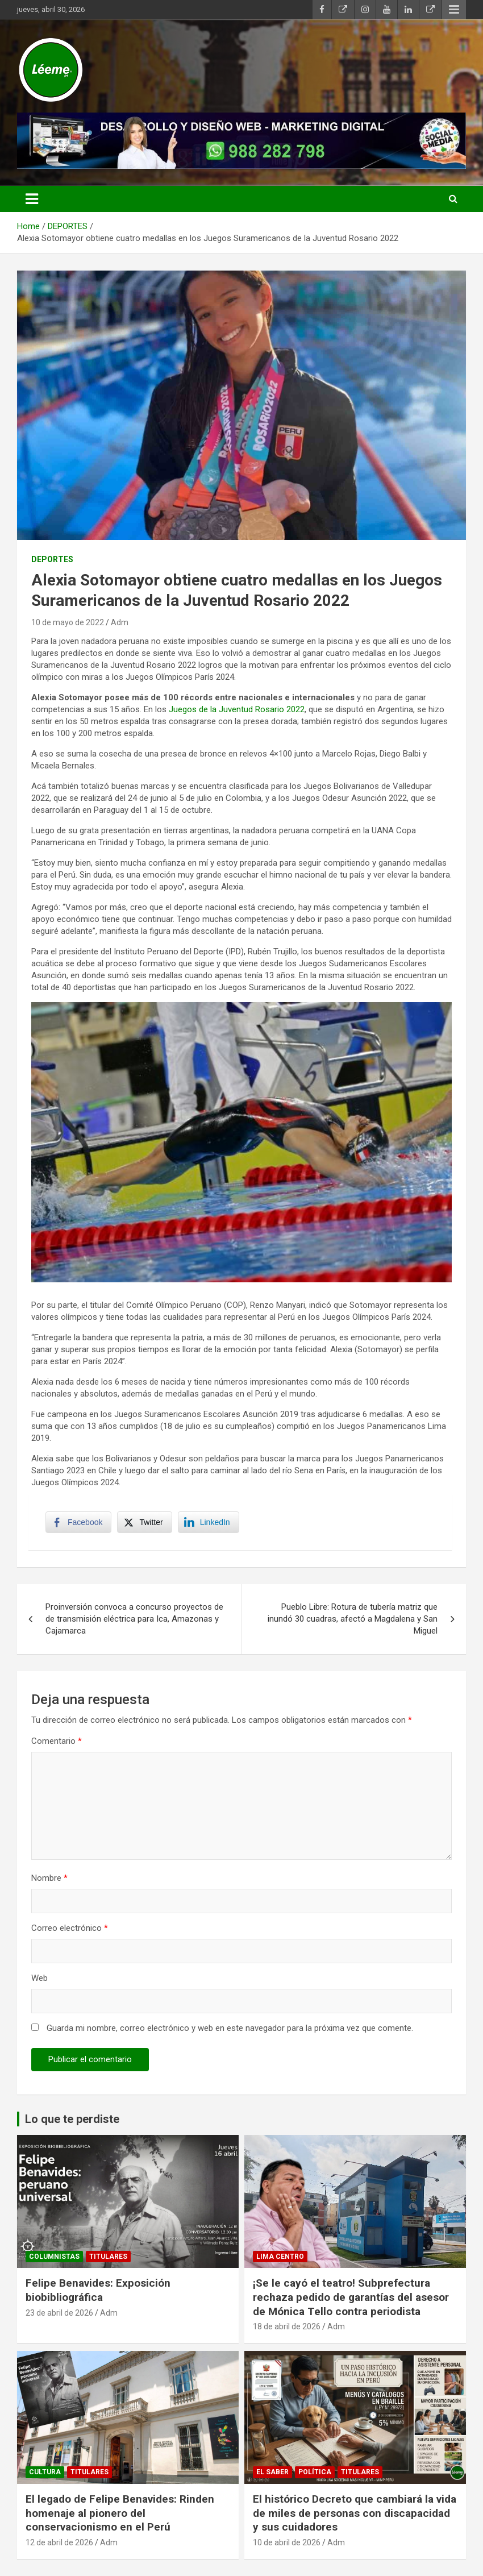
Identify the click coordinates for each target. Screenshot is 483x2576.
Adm (119, 622)
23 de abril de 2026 (59, 2312)
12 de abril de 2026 (59, 2542)
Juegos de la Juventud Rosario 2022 (237, 709)
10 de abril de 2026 (286, 2542)
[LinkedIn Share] (208, 1522)
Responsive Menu (454, 9)
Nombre (49, 1878)
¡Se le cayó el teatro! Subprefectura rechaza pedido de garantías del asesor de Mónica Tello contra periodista (351, 2296)
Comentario (56, 1741)
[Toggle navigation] (32, 199)
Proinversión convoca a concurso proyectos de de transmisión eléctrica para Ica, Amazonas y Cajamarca (134, 1619)
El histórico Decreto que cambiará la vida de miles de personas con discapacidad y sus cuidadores (354, 2512)
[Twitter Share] (144, 1522)
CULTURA (45, 2472)
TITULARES (108, 2257)
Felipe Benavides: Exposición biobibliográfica (98, 2290)
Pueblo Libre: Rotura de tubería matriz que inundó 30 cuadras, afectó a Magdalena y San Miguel (353, 1619)
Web (39, 1978)
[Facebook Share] (78, 1522)
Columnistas (54, 2257)
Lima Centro (280, 2257)
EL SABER (272, 2472)
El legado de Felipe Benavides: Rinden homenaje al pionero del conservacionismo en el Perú (120, 2512)
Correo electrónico (69, 1928)
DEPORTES (52, 559)
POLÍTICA (314, 2472)
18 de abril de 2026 (286, 2326)
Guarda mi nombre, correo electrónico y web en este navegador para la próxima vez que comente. (230, 2028)
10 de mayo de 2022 (67, 622)
